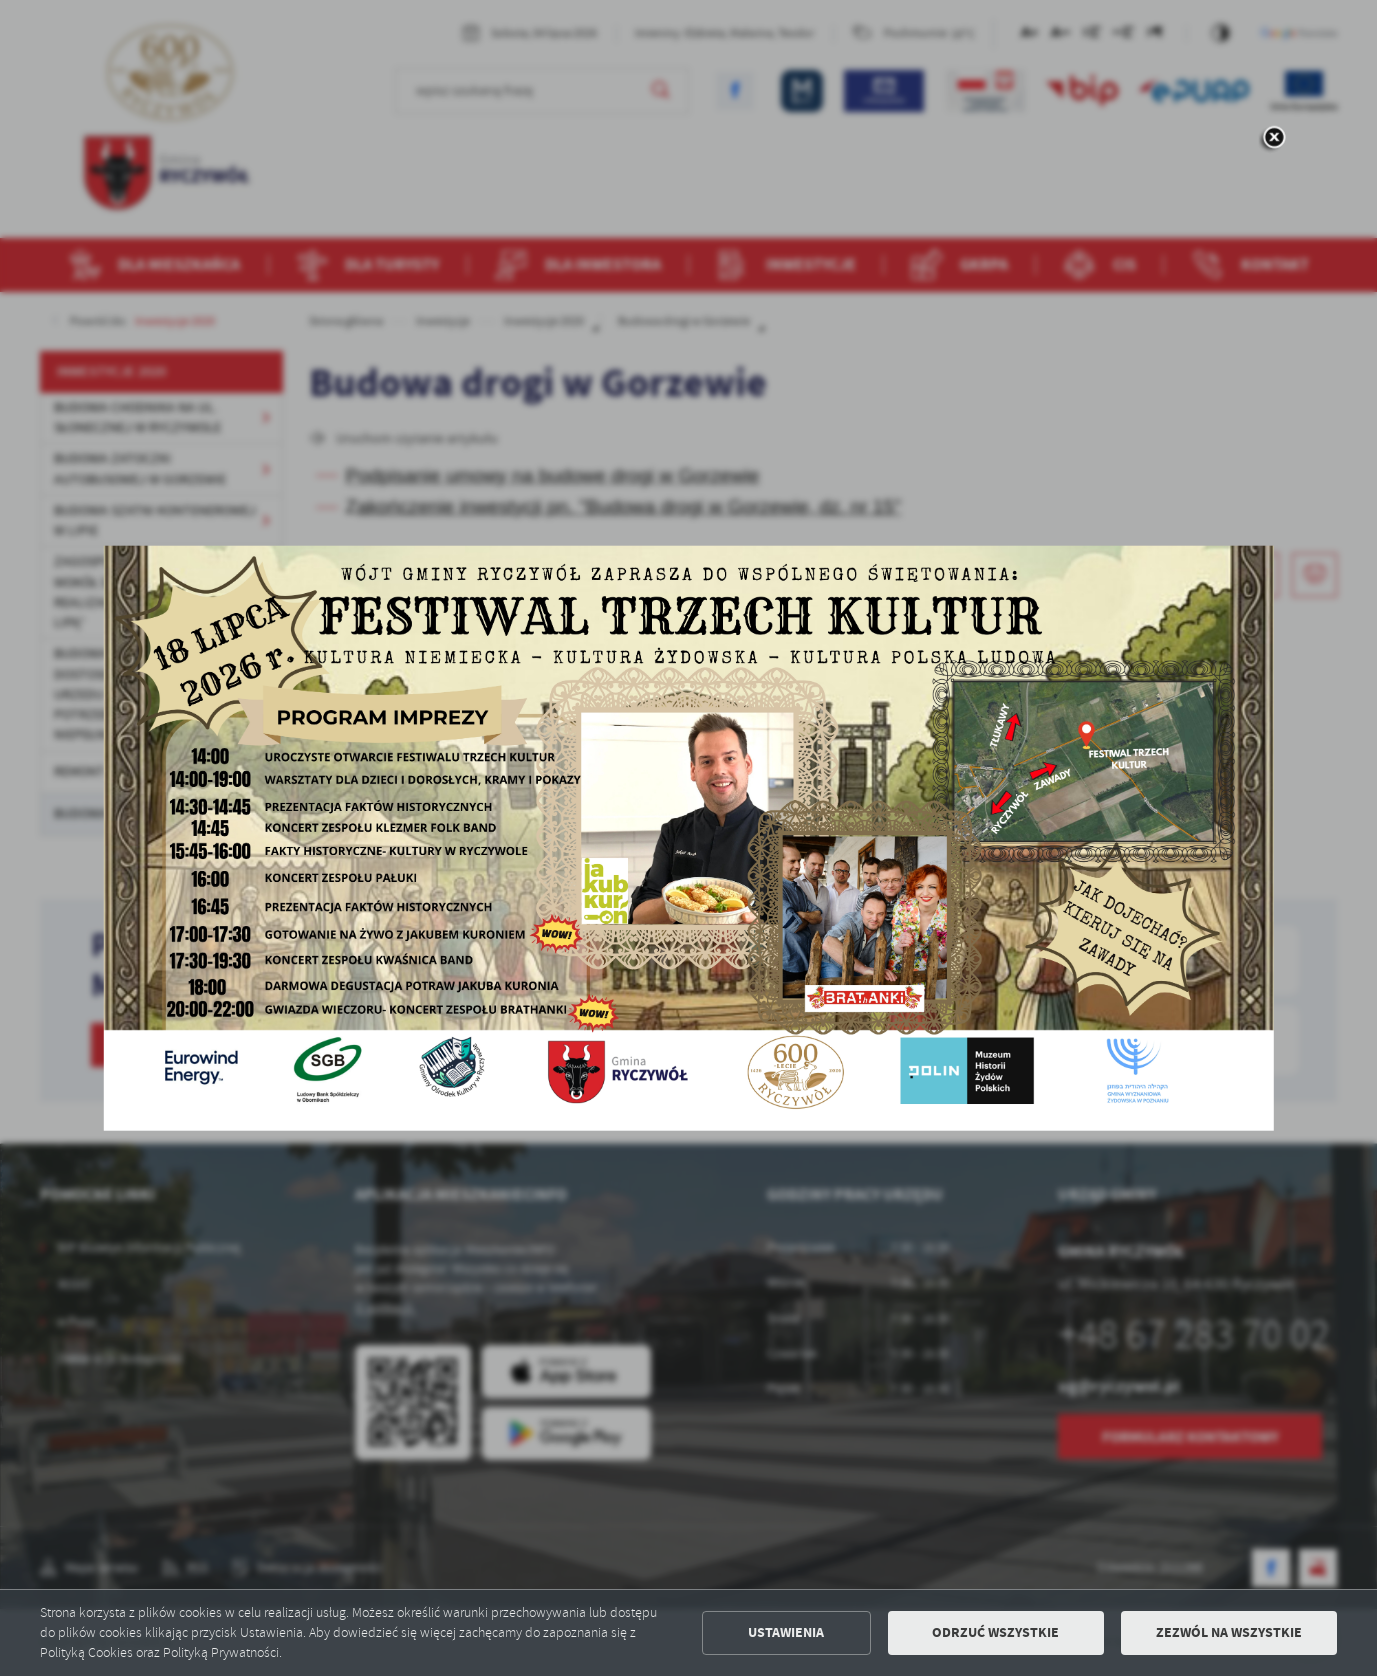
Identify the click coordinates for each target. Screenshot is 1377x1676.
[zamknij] (1273, 139)
